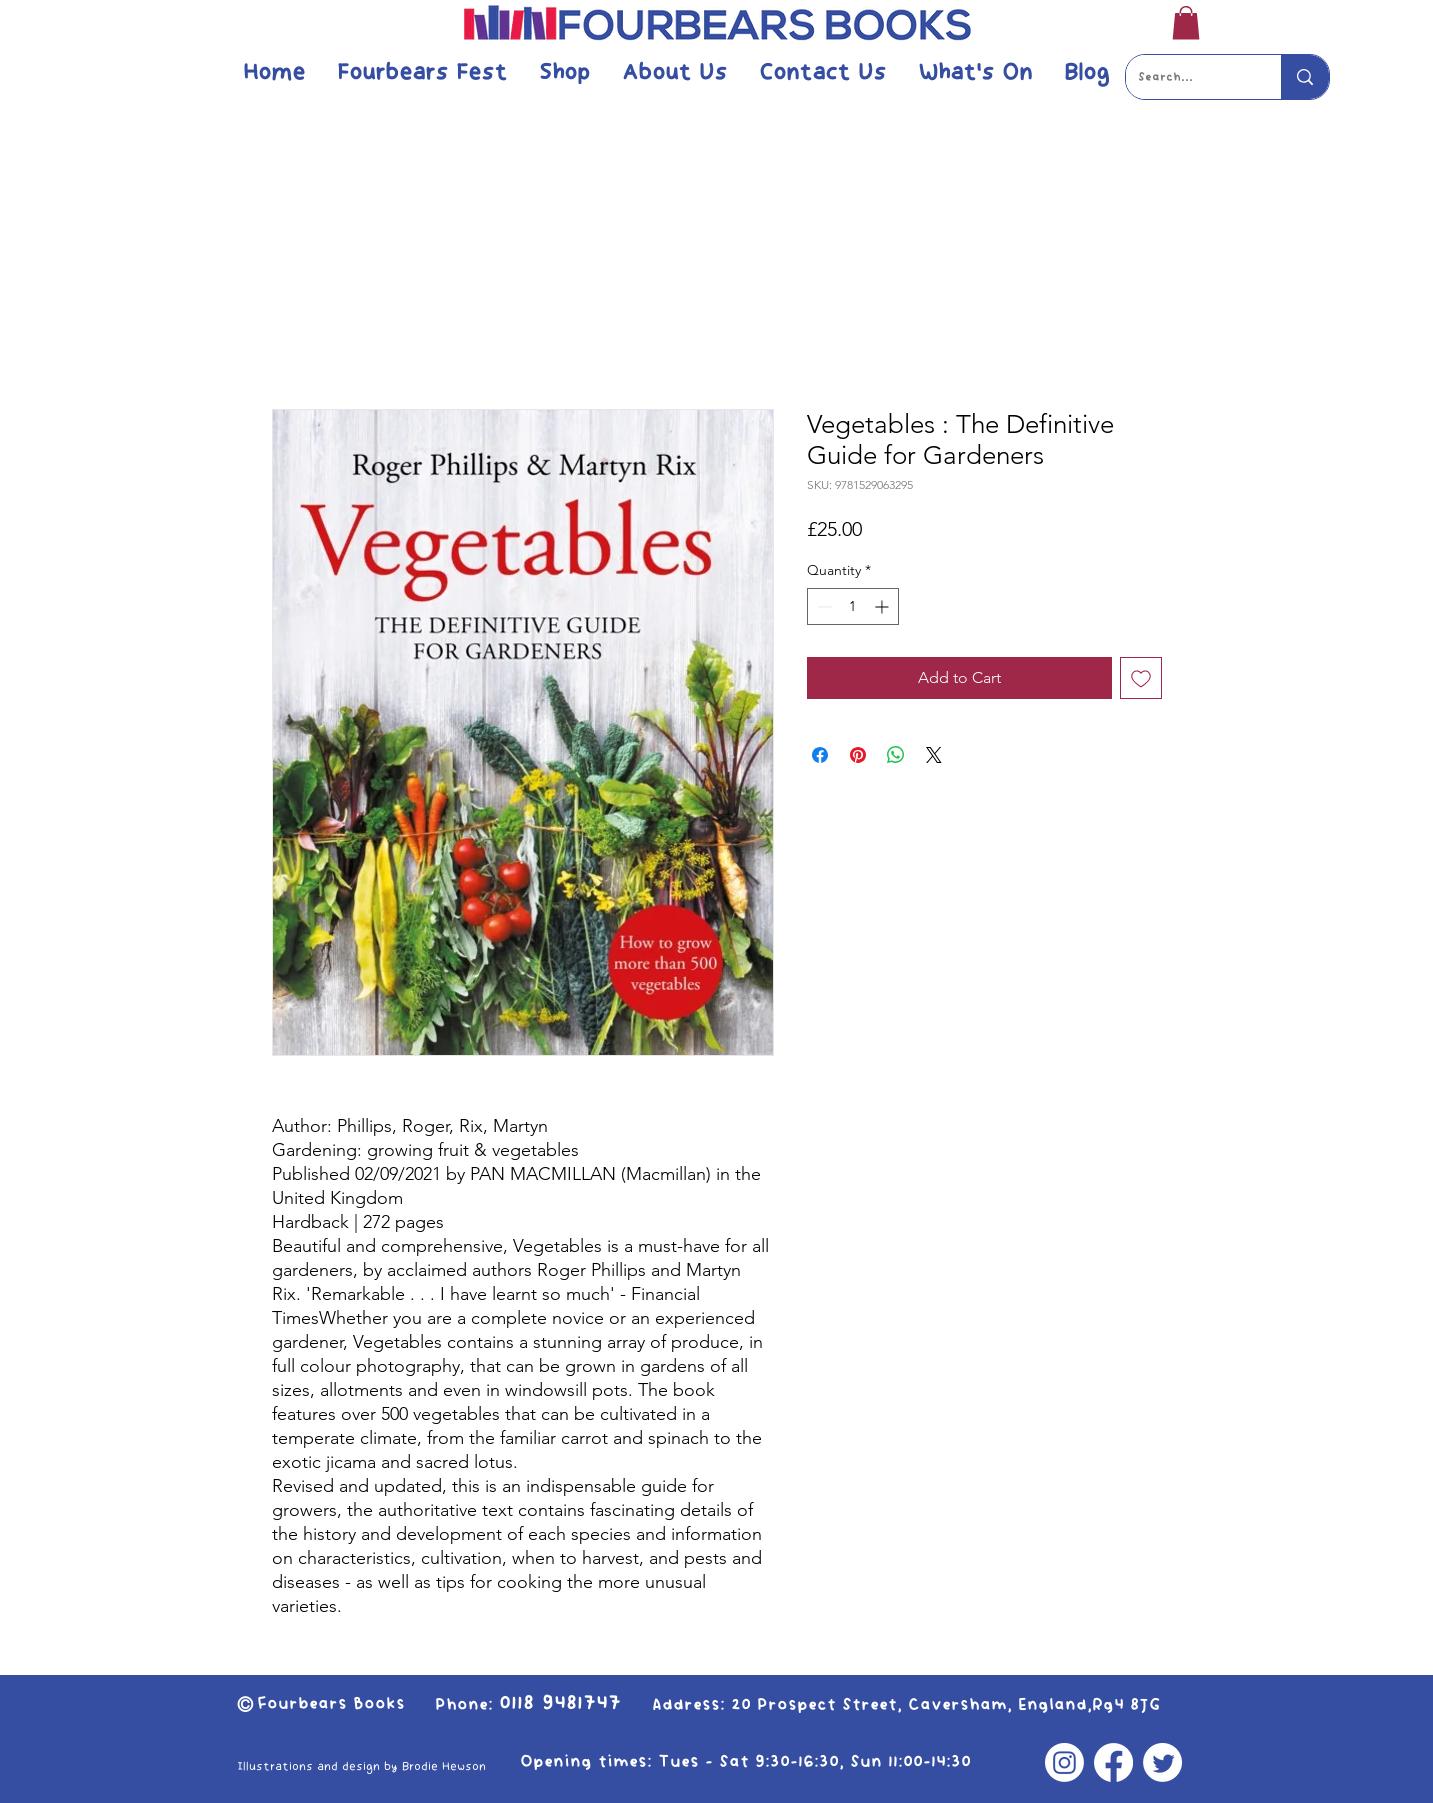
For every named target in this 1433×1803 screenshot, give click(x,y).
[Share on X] (934, 755)
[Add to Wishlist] (1141, 678)
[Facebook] (1113, 1762)
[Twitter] (1162, 1762)
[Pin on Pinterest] (858, 755)
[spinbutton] (853, 606)
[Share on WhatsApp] (896, 755)
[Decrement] (822, 606)
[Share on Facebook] (820, 755)
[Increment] (883, 606)
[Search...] (1189, 77)
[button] (1186, 22)
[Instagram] (1064, 1762)
